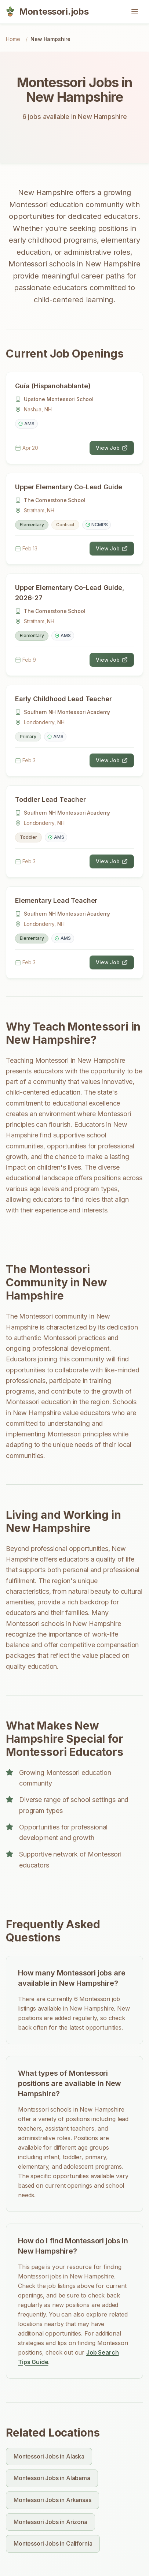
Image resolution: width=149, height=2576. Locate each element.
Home (13, 39)
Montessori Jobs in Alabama (52, 2478)
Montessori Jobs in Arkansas (52, 2500)
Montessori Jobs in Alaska (49, 2456)
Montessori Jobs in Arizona (50, 2521)
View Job (112, 448)
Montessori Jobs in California (53, 2543)
